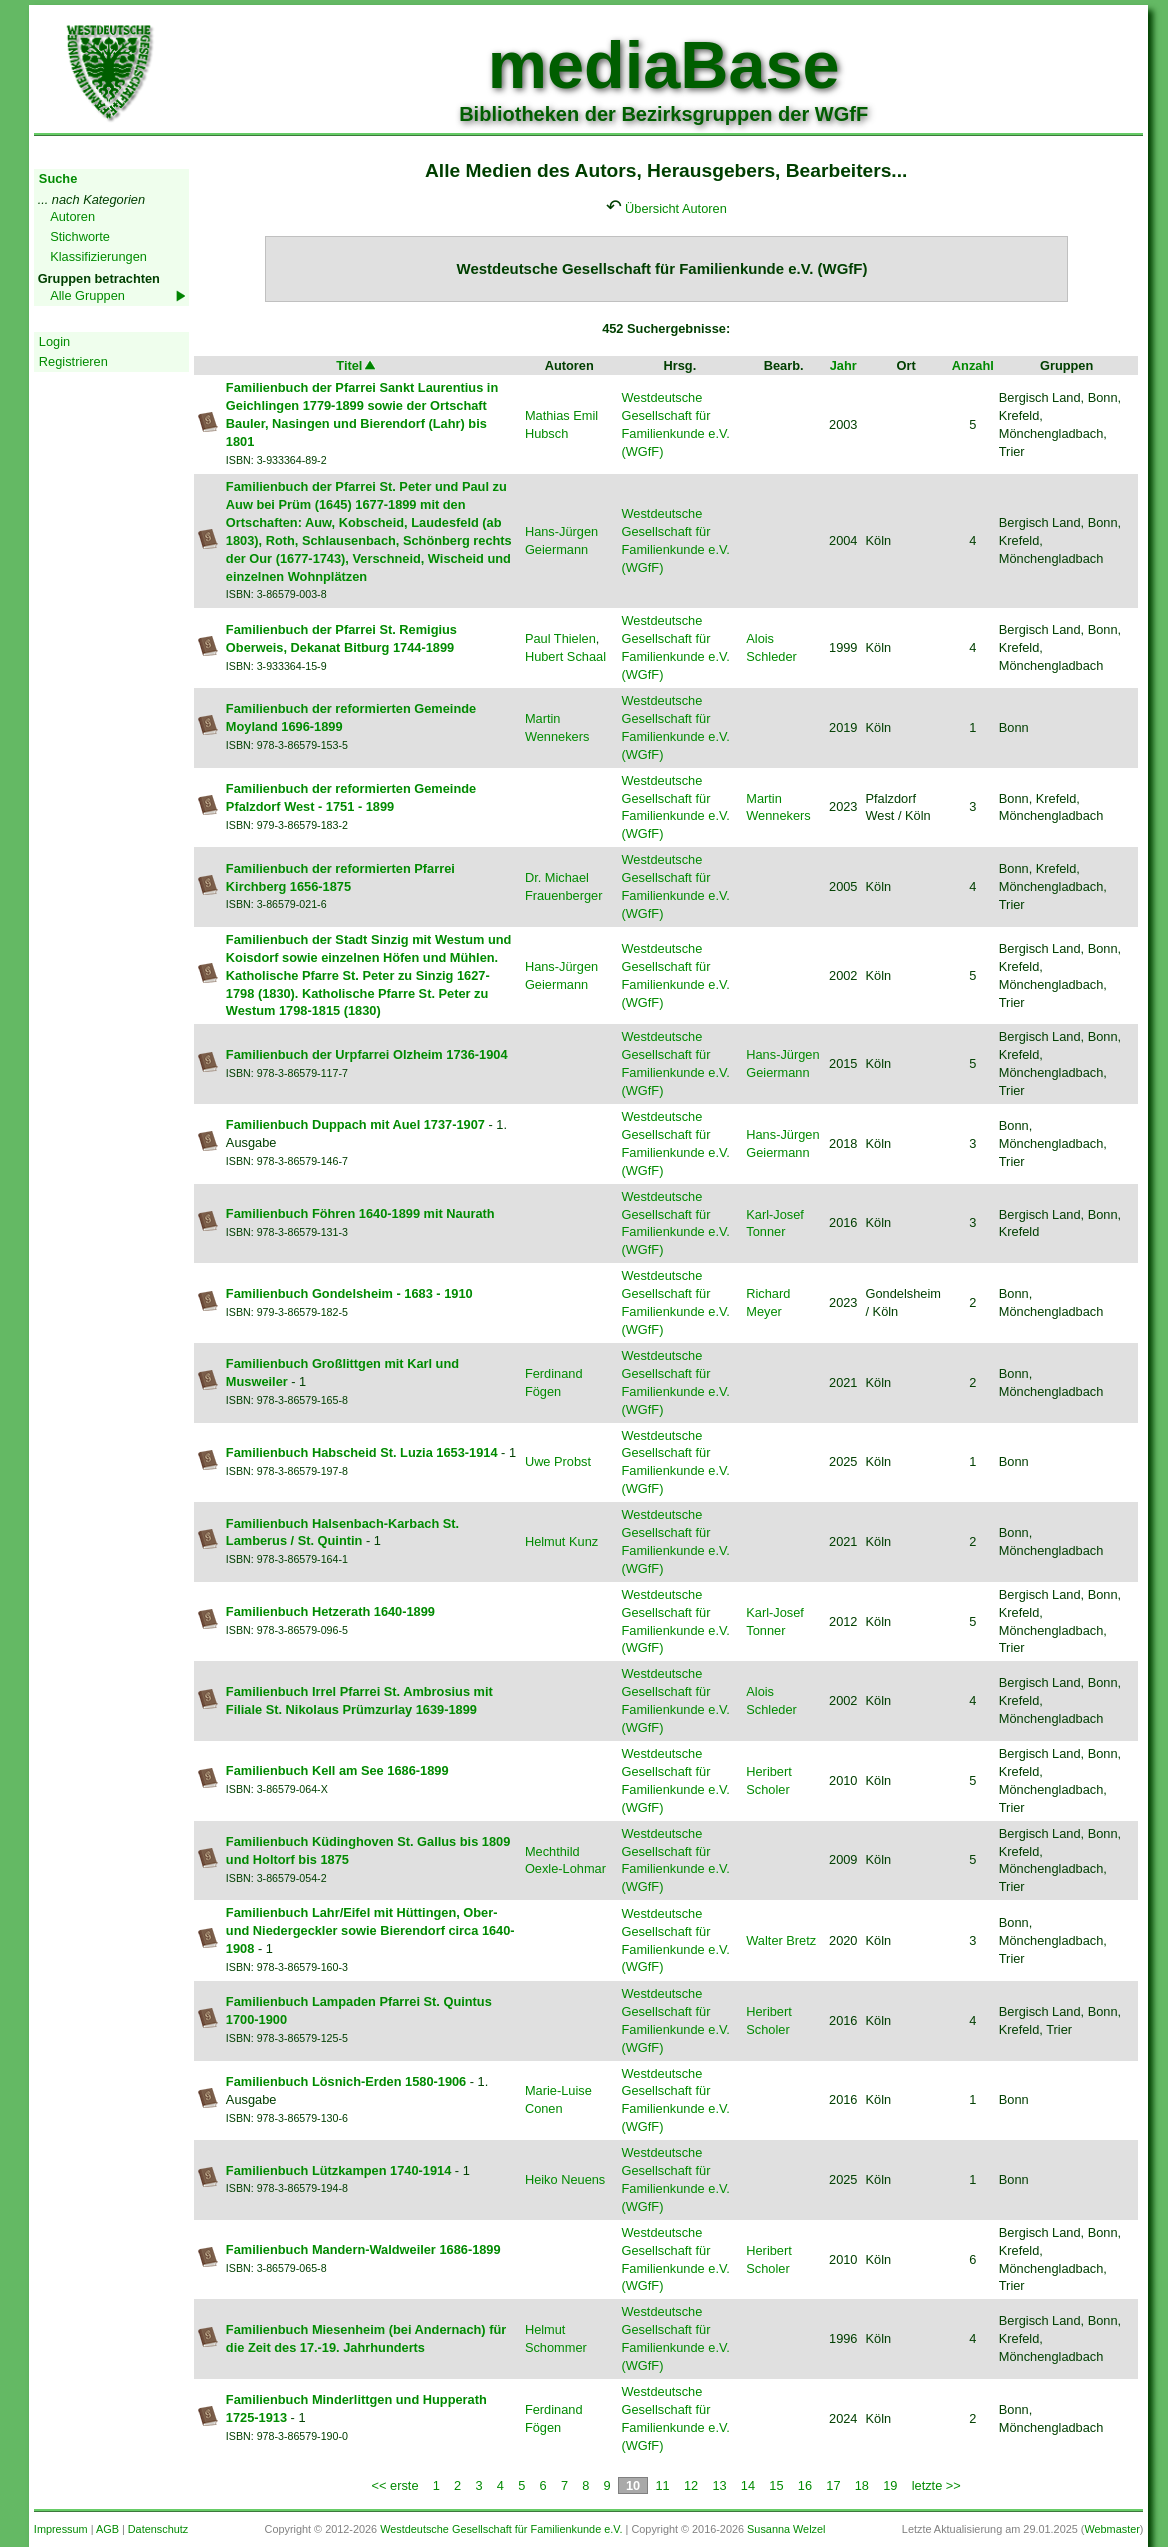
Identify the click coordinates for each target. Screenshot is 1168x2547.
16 (805, 2485)
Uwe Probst (558, 1461)
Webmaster (1111, 2529)
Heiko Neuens (565, 2179)
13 (719, 2485)
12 (691, 2485)
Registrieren (73, 361)
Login (54, 341)
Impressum (61, 2529)
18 (862, 2485)
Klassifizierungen (98, 256)
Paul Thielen (560, 638)
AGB (107, 2529)
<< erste (395, 2485)
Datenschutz (158, 2529)
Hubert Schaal (565, 656)
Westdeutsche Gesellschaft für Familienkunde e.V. (501, 2529)
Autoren (72, 216)
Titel (357, 365)
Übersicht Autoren (676, 208)
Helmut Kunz (561, 1541)
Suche (58, 178)
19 (890, 2485)
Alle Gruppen (87, 295)
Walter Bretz (781, 1940)
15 (776, 2485)
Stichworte (80, 236)
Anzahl (973, 365)
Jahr (843, 365)
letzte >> (936, 2485)
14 (748, 2485)
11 (662, 2485)
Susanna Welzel (786, 2529)
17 (833, 2485)
